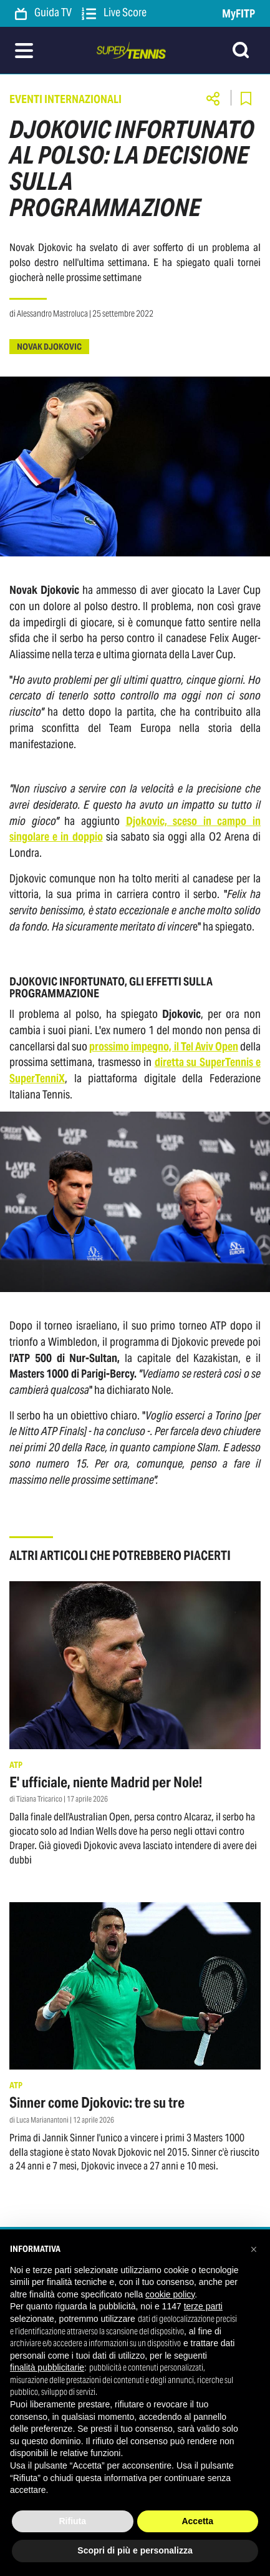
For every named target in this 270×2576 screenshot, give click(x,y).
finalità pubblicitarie (47, 2367)
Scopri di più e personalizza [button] (134, 2550)
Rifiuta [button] (72, 2521)
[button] (254, 2249)
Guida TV (43, 13)
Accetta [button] (197, 2521)
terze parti (203, 2306)
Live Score (114, 13)
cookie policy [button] (170, 2294)
